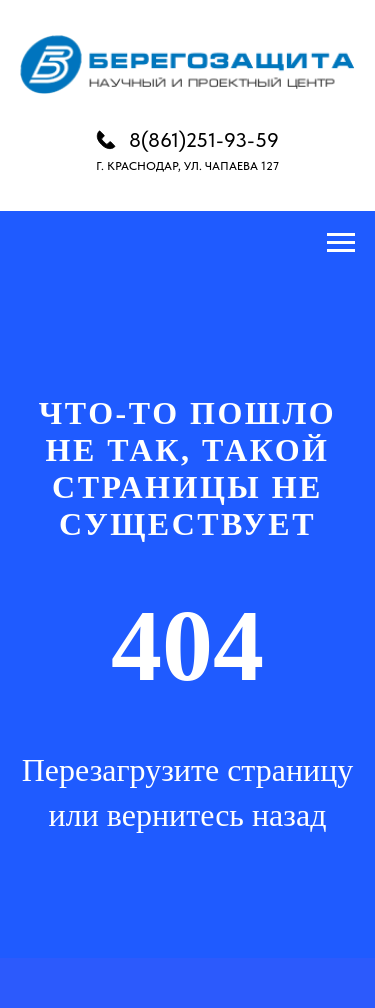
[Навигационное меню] (341, 243)
